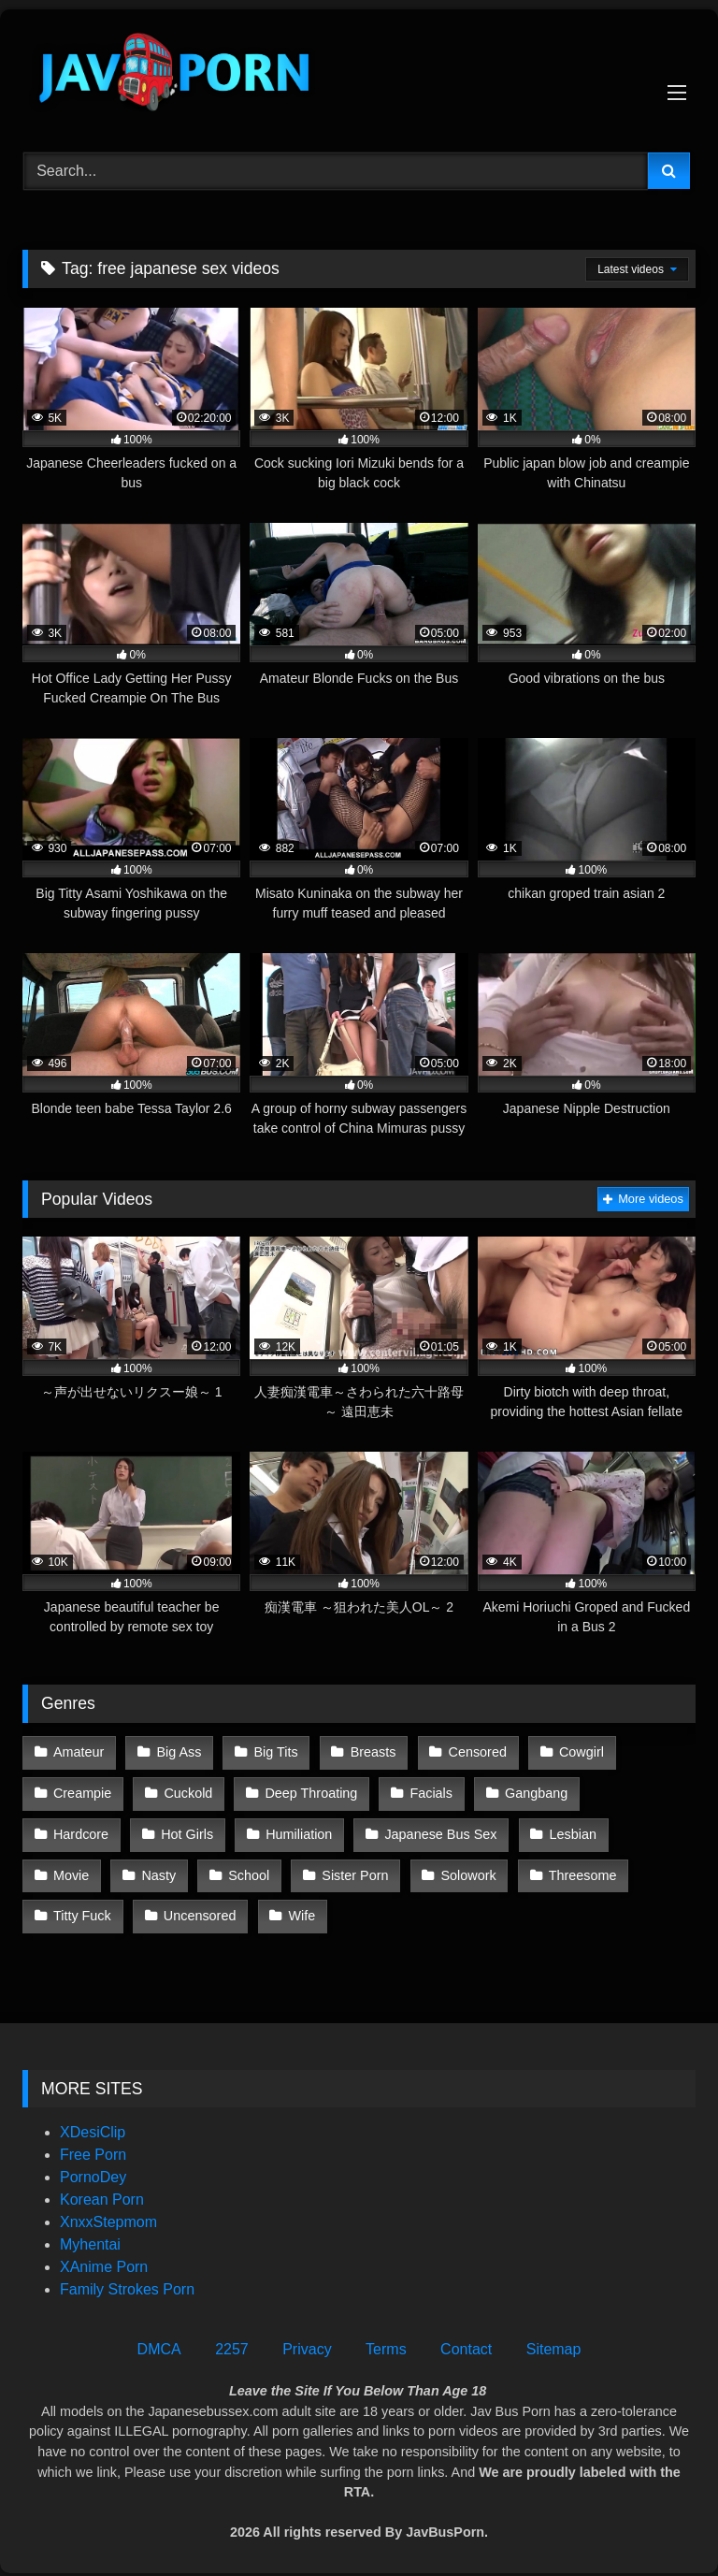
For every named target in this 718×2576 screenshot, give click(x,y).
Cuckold (187, 1791)
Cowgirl (577, 1751)
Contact (466, 2342)
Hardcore (643, 1791)
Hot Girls (79, 1831)
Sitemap (554, 2342)
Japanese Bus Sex (331, 1831)
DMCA (159, 2342)
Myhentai (90, 2237)
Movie (555, 1831)
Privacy (306, 2342)
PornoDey (93, 2170)
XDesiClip (92, 2125)
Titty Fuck (520, 1870)
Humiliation (190, 1831)
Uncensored (636, 1870)
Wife (66, 1910)
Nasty (642, 1831)
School (73, 1870)
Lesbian (462, 1831)
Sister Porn (179, 1870)
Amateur (78, 1751)
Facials (429, 1791)
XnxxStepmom (108, 2214)
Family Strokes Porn (127, 2282)
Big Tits (274, 1751)
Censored (474, 1751)
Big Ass (177, 1751)
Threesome (405, 1870)
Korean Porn (102, 2192)
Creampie (82, 1791)
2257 (232, 2342)
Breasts (371, 1751)
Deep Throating (310, 1791)
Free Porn (93, 2147)
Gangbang (533, 1791)
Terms (386, 2342)
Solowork (291, 1870)
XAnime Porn (104, 2259)
